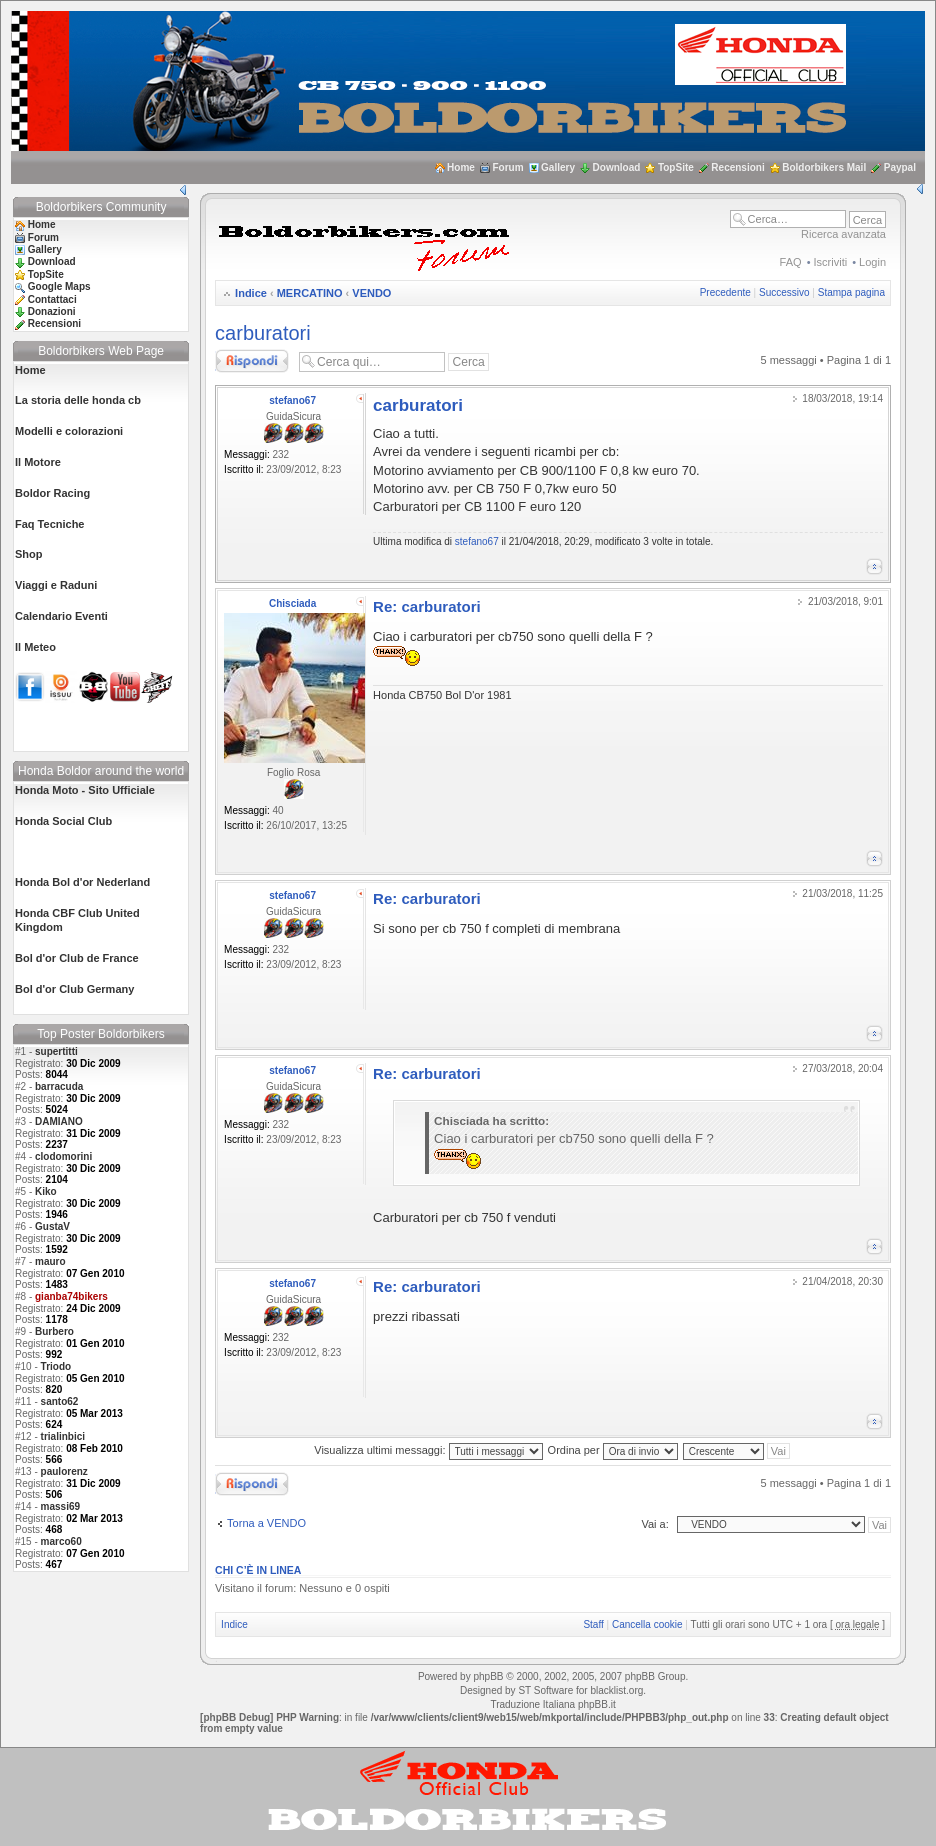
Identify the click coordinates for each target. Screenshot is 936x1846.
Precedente (725, 292)
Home (461, 167)
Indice (251, 293)
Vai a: (654, 1524)
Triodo (56, 1366)
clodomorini (63, 1156)
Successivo (784, 292)
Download (617, 167)
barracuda (59, 1086)
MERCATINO (310, 293)
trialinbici (63, 1436)
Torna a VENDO (266, 1523)
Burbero (54, 1331)
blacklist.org (616, 1690)
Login (872, 262)
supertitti (56, 1051)
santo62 (60, 1401)
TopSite (676, 167)
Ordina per (613, 1450)
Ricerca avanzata (843, 234)
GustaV (52, 1226)
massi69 (60, 1506)
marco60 (61, 1541)
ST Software (545, 1690)
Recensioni (737, 167)
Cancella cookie (647, 1624)
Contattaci (52, 299)
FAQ (791, 262)
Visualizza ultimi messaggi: (428, 1450)
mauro (50, 1261)
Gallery (558, 167)
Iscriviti (831, 262)
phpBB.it (597, 1704)
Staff (593, 1624)
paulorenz (64, 1471)
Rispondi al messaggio (252, 361)
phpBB (488, 1676)
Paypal (900, 167)
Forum (507, 167)
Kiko (46, 1191)
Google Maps (59, 286)
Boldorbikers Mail (824, 167)
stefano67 (292, 400)
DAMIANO (59, 1121)
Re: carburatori (427, 606)
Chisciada (292, 603)
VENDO (371, 293)
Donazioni (52, 311)
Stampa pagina (851, 292)
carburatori (263, 333)
